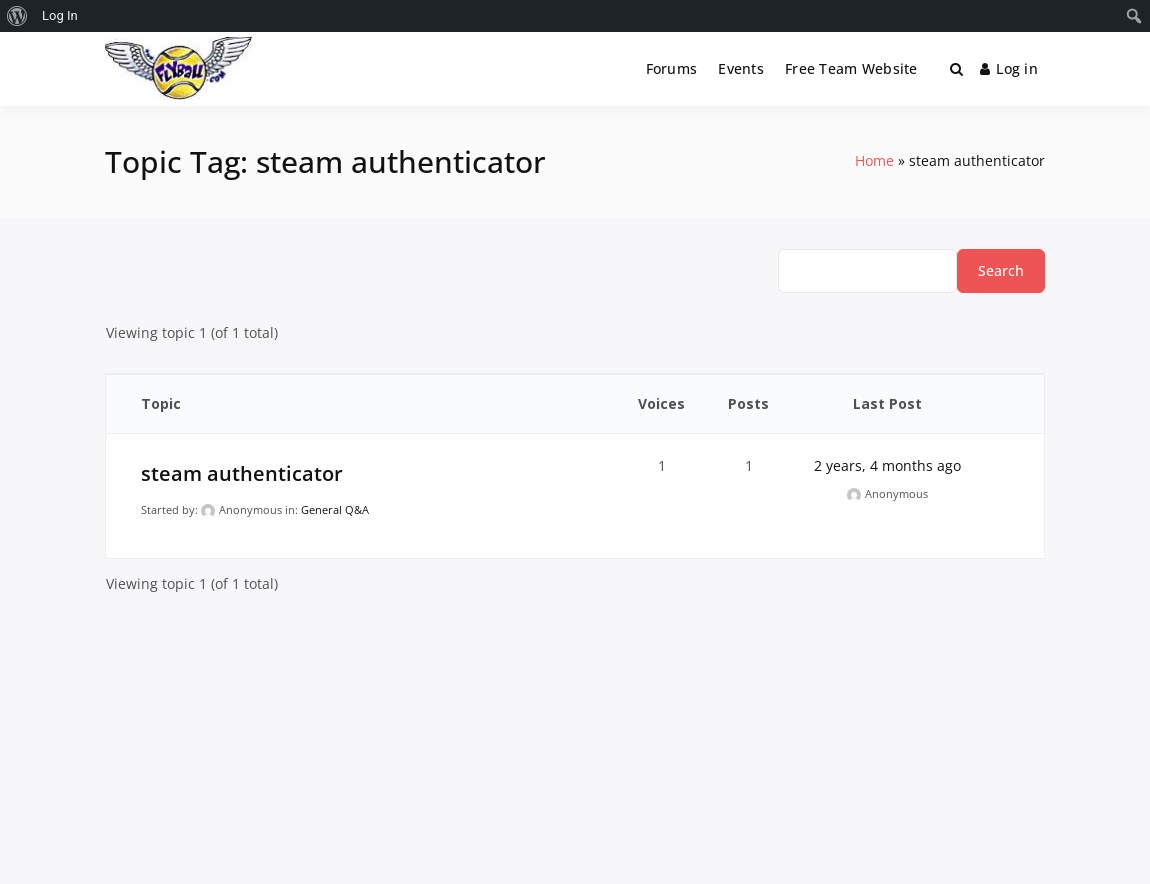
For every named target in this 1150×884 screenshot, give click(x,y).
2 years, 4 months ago (887, 465)
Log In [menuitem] (60, 15)
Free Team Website (851, 68)
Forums (672, 68)
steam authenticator (242, 473)
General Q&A (335, 509)
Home (874, 160)
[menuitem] (17, 16)
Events (741, 68)
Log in (1009, 68)
